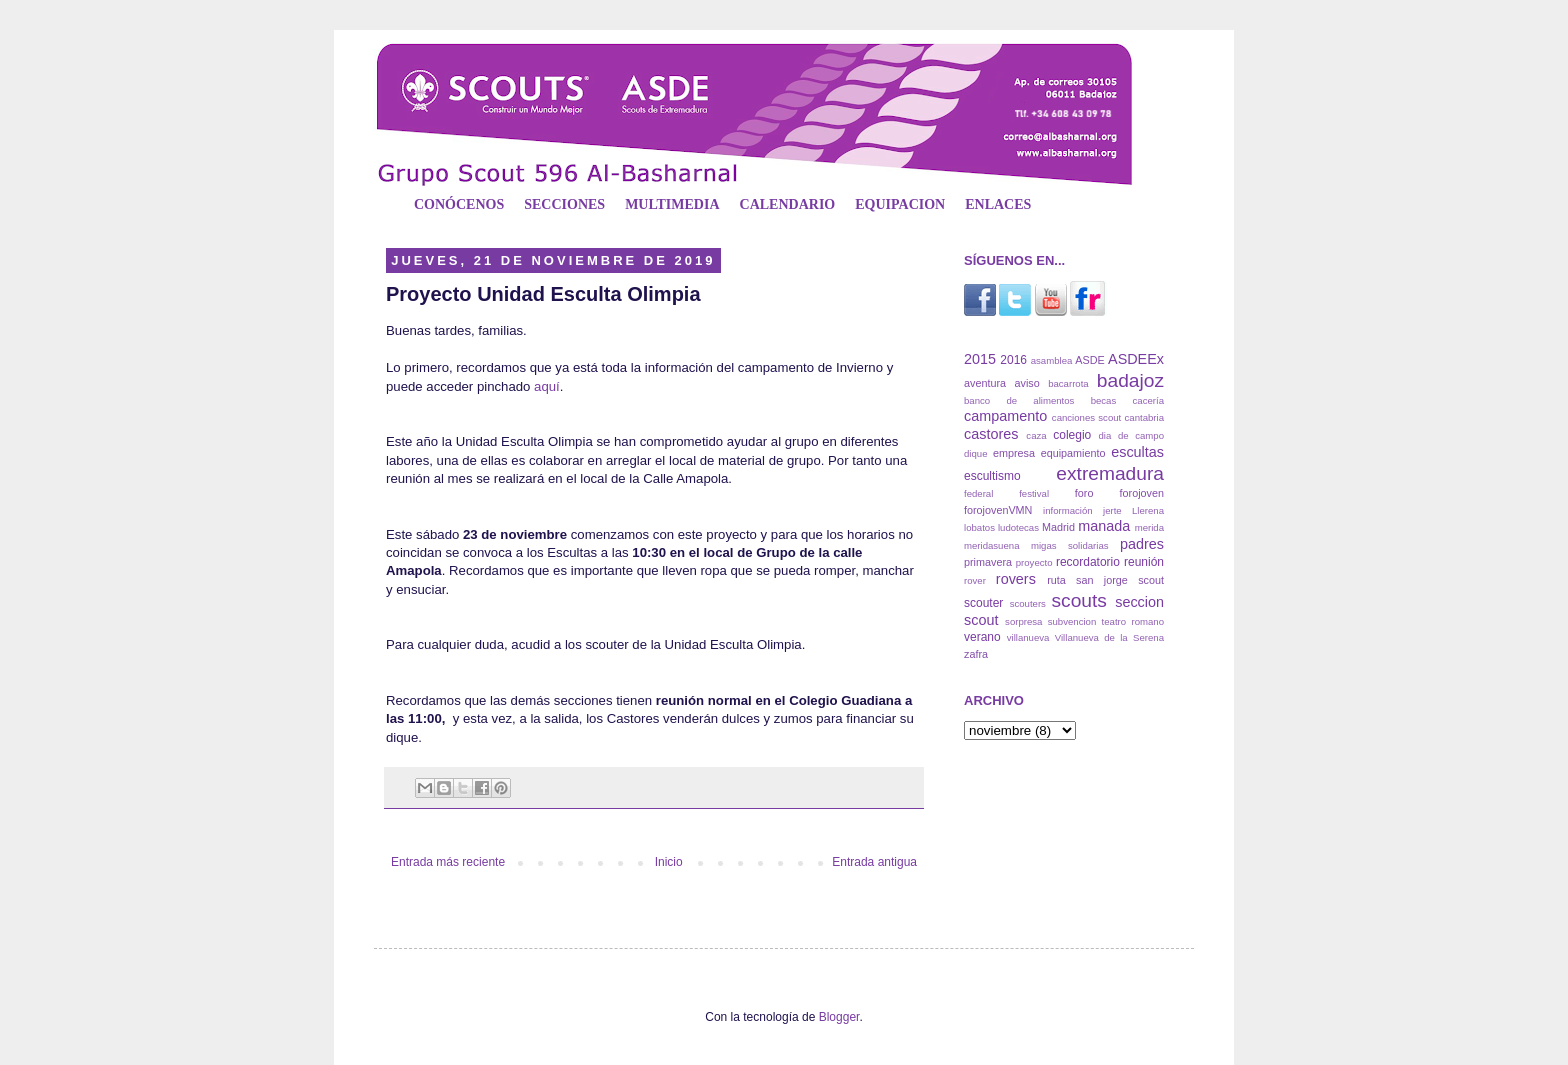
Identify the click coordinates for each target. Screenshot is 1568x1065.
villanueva (1028, 637)
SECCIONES (564, 204)
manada (1104, 526)
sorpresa (1023, 621)
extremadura (1110, 473)
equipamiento (1073, 453)
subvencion (1072, 621)
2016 (1013, 360)
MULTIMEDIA (672, 204)
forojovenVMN (998, 510)
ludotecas (1018, 527)
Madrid (1058, 527)
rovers (1016, 579)
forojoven (1142, 493)
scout (1151, 580)
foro (1084, 493)
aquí (547, 386)
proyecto (1034, 562)
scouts (1078, 600)
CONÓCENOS (459, 204)
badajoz (1130, 380)
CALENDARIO (788, 204)
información (1068, 510)
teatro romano (1133, 621)
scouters (1028, 603)
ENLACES (998, 204)
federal (978, 493)
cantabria (1144, 417)
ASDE (1089, 360)
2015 (980, 359)
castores (991, 434)
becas (1104, 400)
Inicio (669, 862)
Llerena (1148, 510)
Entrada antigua (874, 862)
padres (1142, 544)
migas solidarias (1070, 545)
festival (1034, 493)
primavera (988, 562)
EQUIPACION (900, 204)
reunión (1144, 562)
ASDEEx (1136, 359)
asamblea (1052, 360)
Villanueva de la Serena (1109, 637)
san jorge (1102, 580)
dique (975, 453)
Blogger (839, 1017)
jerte (1112, 510)
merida (1149, 527)
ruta (1056, 580)
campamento (1005, 416)
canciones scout (1086, 417)
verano (982, 637)
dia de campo (1131, 435)
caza (1036, 435)
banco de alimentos (1019, 400)
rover (975, 580)
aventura (985, 383)
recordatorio (1088, 562)
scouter (983, 603)
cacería (1148, 400)
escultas (1137, 452)
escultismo (992, 476)
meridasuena (991, 545)
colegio (1072, 435)
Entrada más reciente (448, 862)
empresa (1014, 453)
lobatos (979, 527)
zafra (976, 654)
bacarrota (1068, 383)
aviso (1026, 383)
